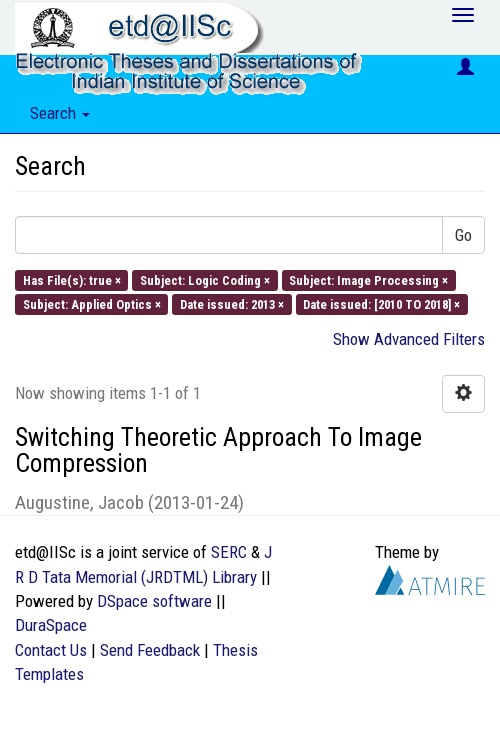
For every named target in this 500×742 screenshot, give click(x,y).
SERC (229, 552)
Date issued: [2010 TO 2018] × (381, 303)
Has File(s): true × (72, 279)
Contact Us (51, 650)
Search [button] (60, 113)
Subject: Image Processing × (368, 279)
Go (463, 235)
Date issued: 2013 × (232, 303)
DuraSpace (51, 625)
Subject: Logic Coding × (205, 279)
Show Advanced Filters (409, 339)
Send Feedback (150, 650)
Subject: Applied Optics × (92, 303)
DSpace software (154, 601)
